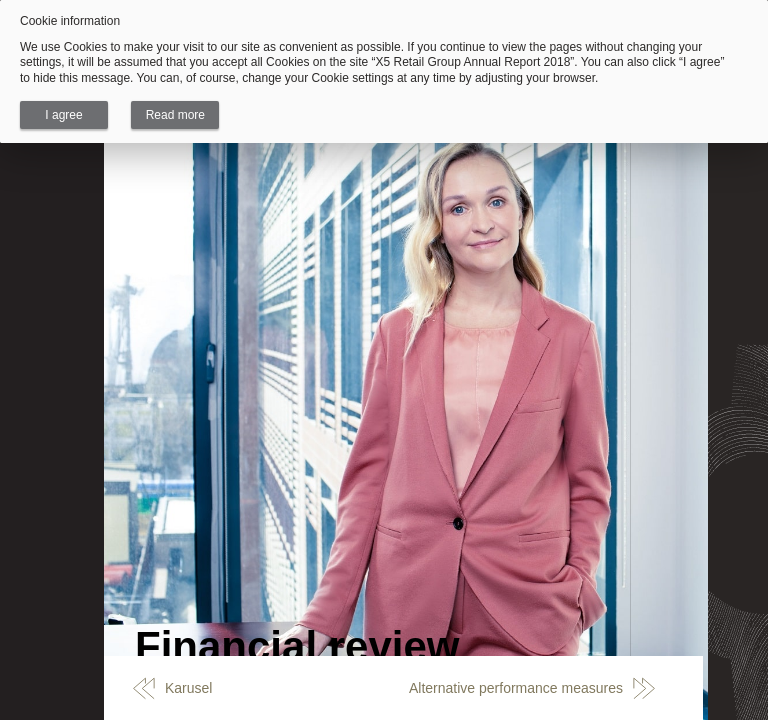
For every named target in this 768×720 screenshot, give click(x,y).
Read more (175, 115)
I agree (63, 115)
